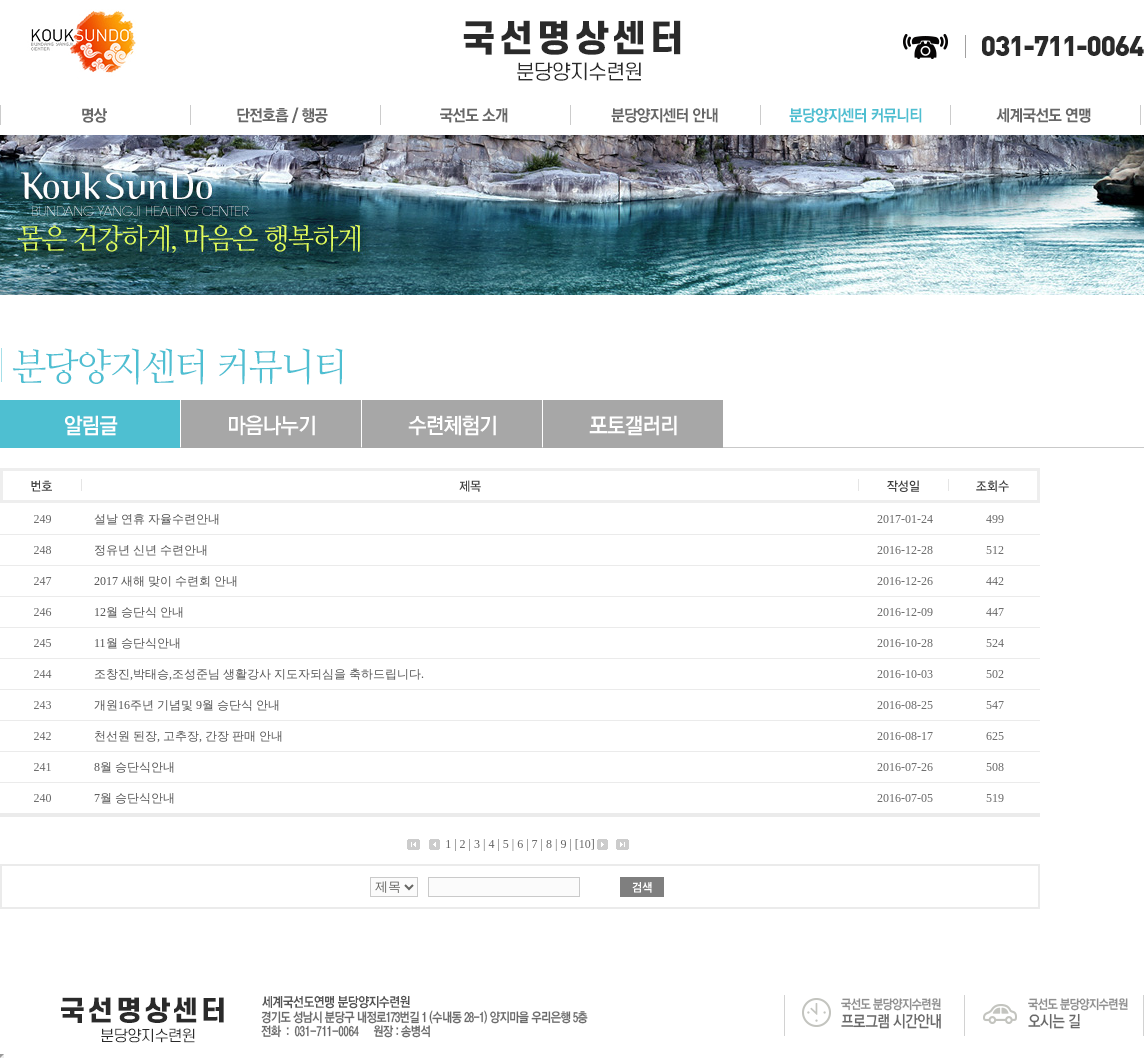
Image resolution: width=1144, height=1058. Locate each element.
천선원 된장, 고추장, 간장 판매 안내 (188, 736)
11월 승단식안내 (137, 643)
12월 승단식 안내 (139, 612)
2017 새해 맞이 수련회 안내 (166, 581)
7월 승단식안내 (134, 798)
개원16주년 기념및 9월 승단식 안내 (187, 705)
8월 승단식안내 (134, 767)
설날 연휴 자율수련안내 (157, 519)
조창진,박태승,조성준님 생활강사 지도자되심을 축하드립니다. (259, 674)
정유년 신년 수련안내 (151, 550)
